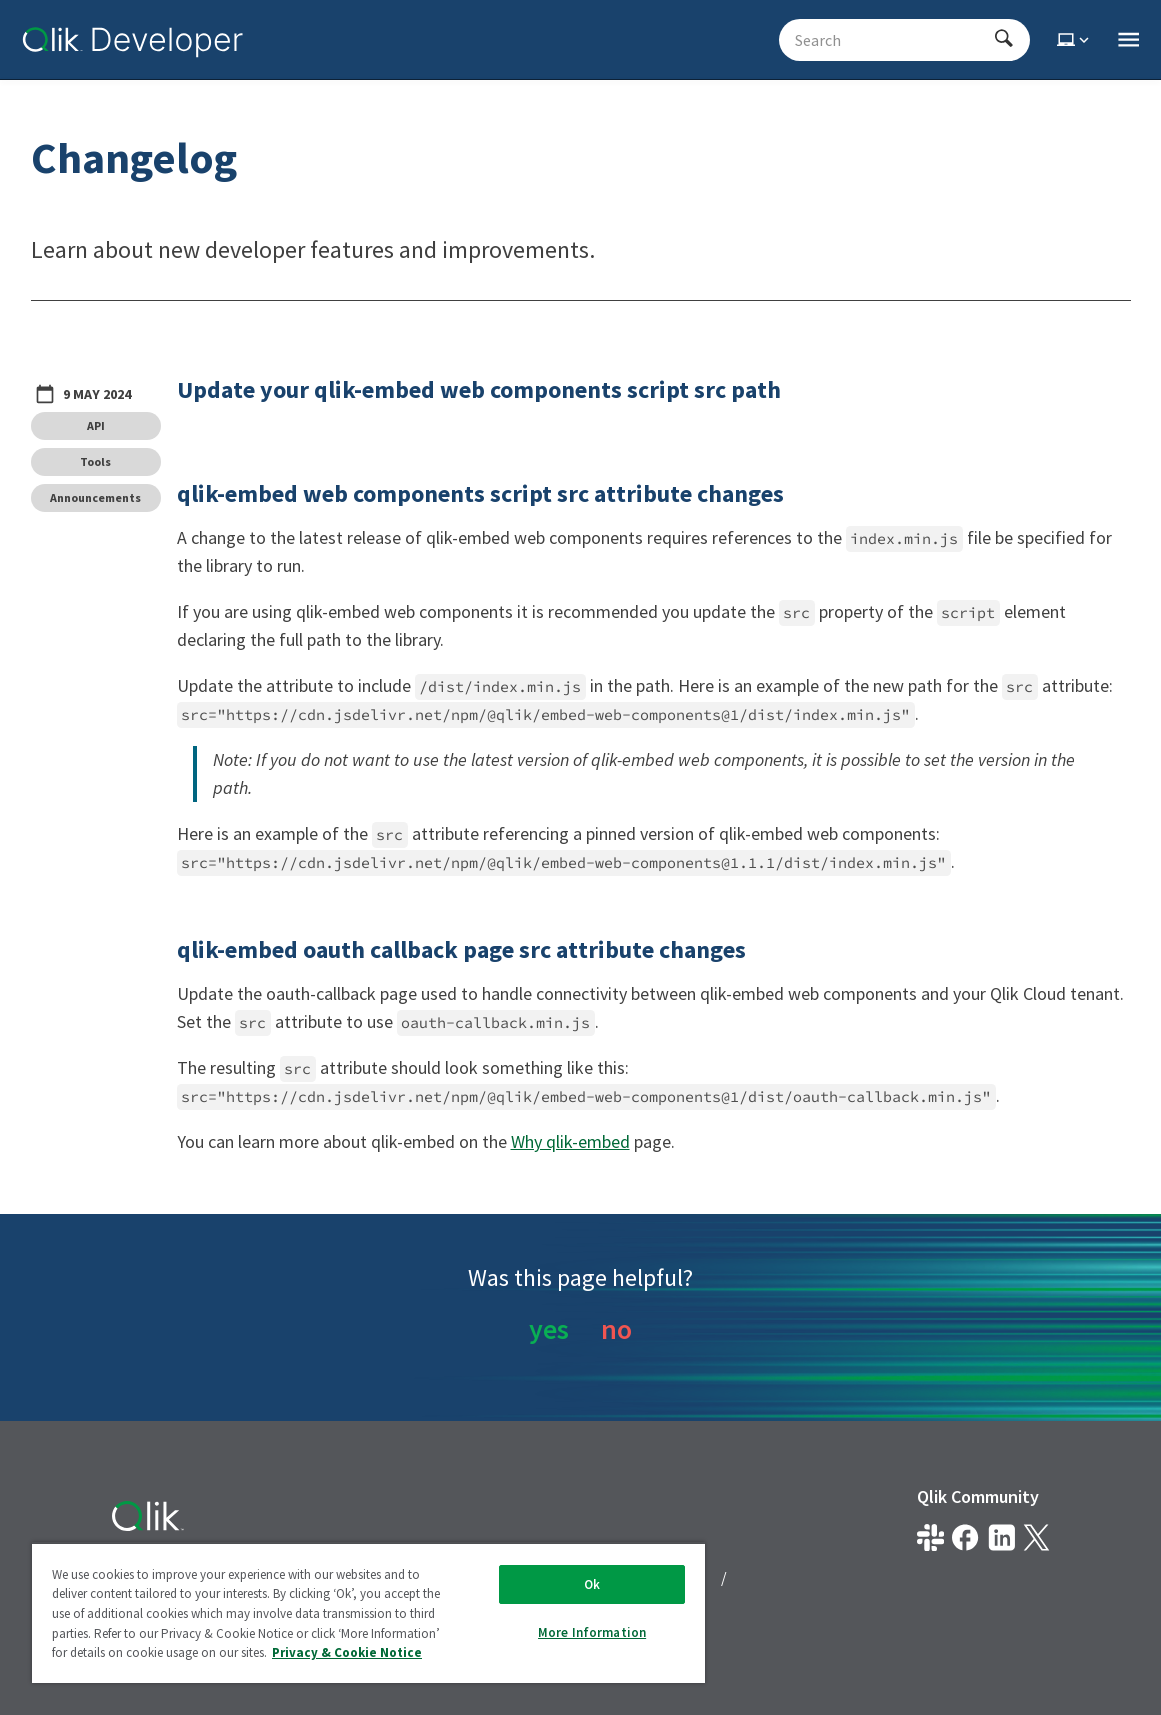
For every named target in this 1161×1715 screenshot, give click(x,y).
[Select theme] (1075, 40)
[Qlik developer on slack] (930, 1537)
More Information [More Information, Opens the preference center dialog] (592, 1632)
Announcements (95, 497)
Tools (95, 461)
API (96, 425)
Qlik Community (978, 1496)
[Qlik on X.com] (1036, 1537)
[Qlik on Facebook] (965, 1537)
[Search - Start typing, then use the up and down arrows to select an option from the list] (892, 40)
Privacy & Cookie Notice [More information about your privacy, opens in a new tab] (347, 1652)
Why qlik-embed (570, 1141)
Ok (592, 1584)
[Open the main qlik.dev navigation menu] (1128, 40)
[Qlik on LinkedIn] (1001, 1537)
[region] (368, 1612)
